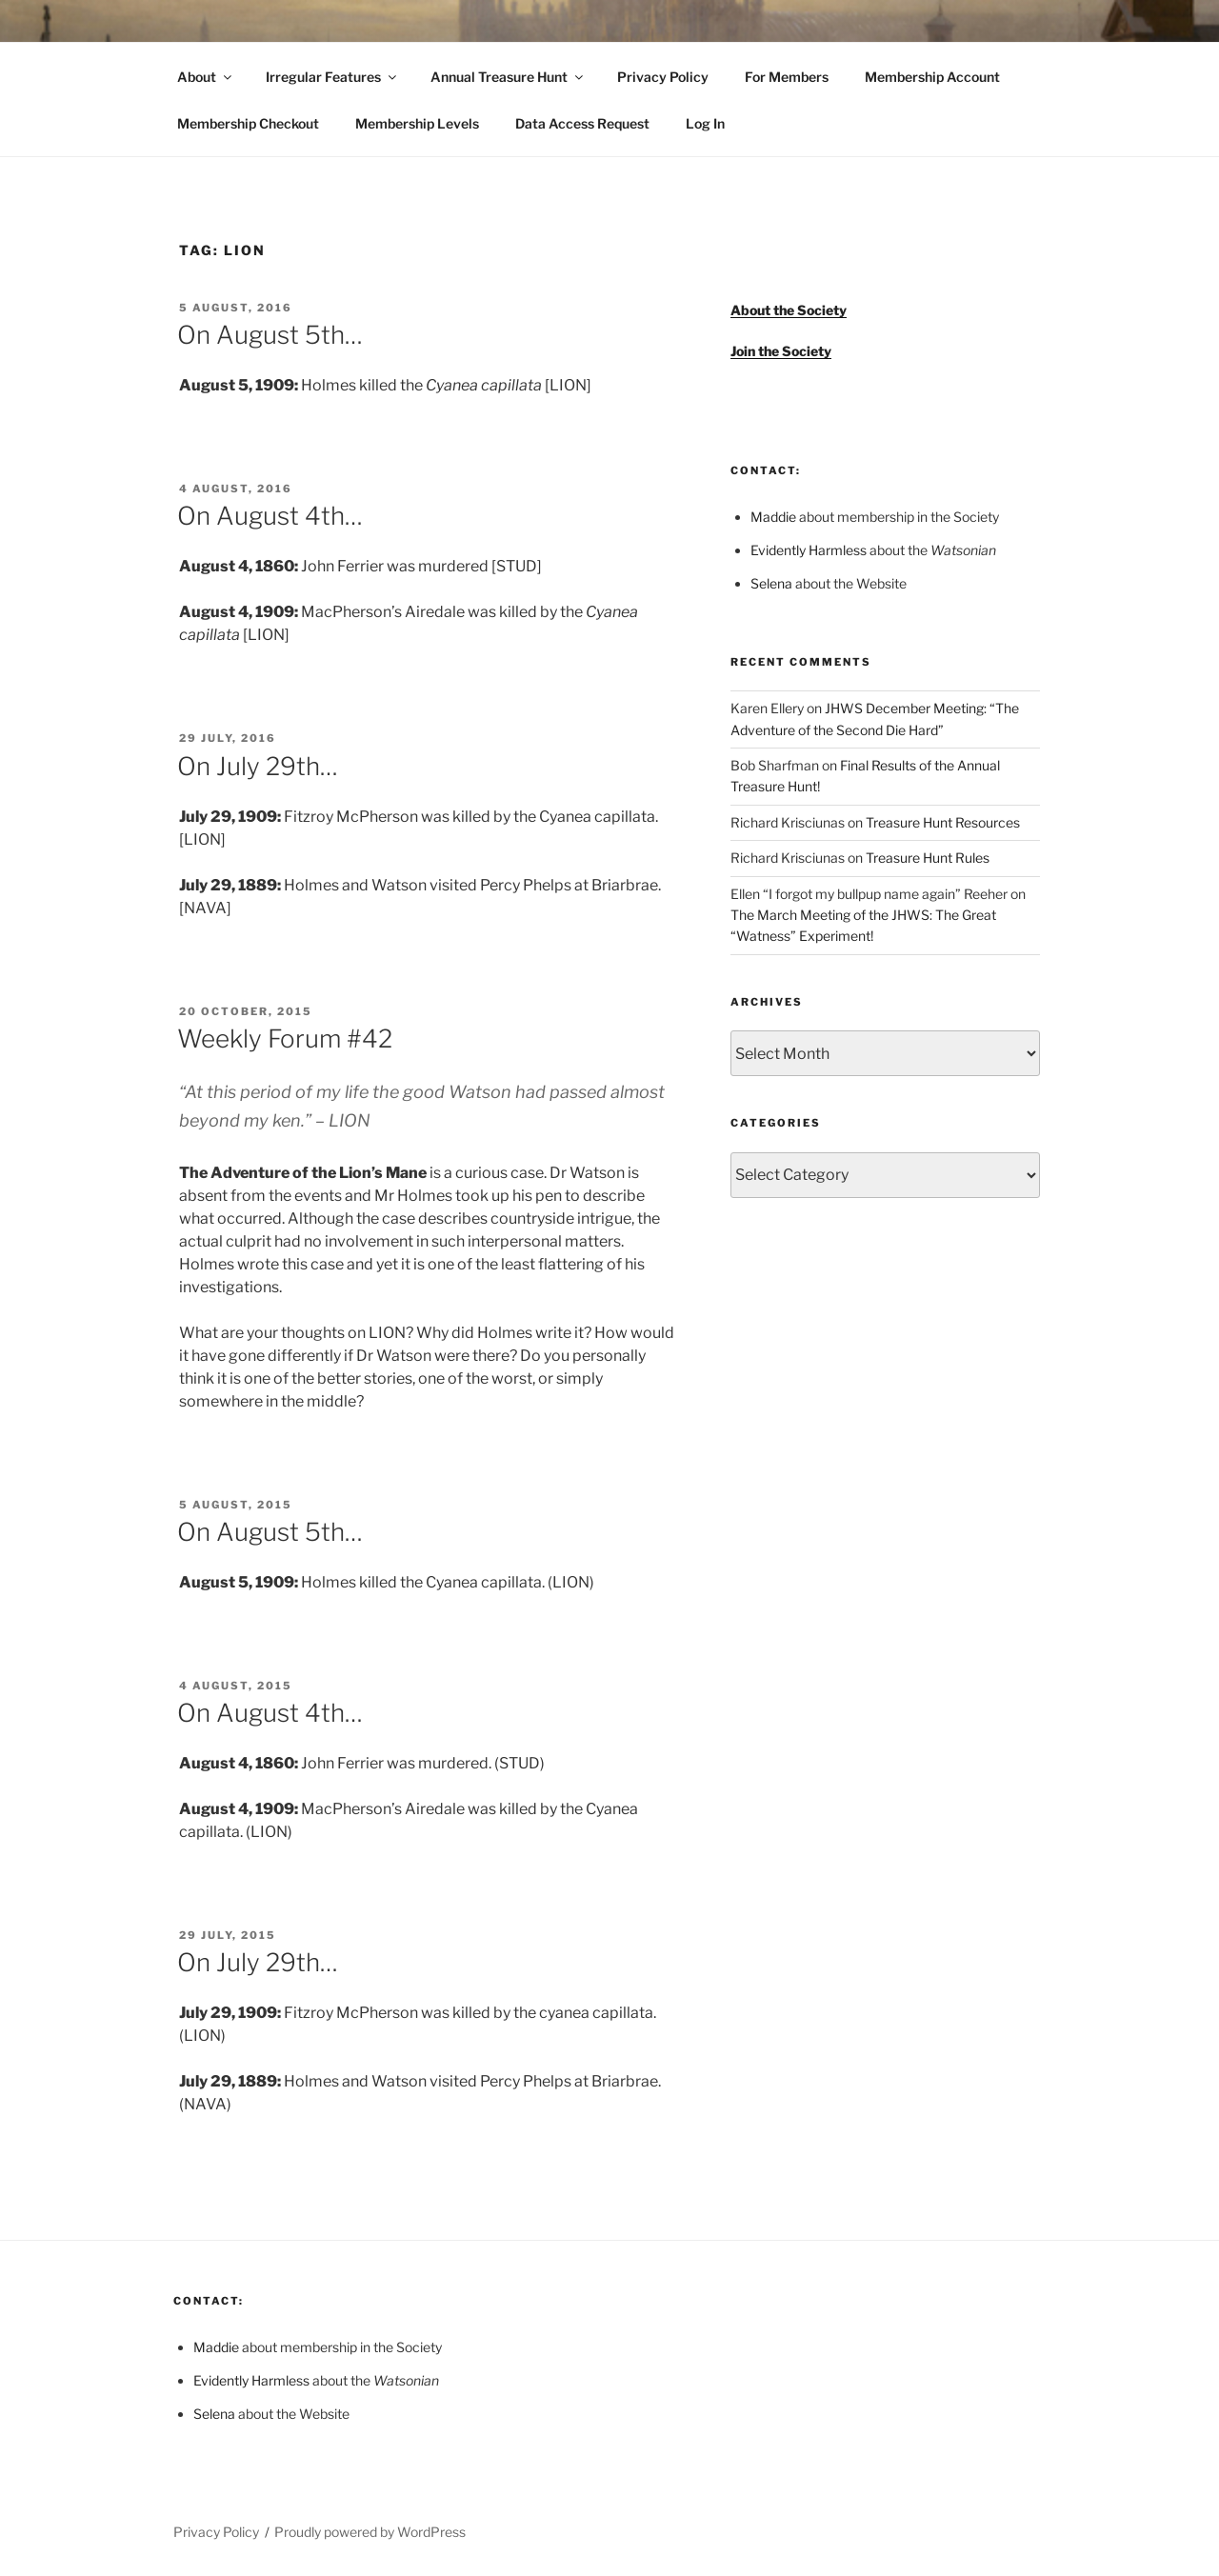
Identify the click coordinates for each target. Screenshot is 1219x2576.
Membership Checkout (248, 123)
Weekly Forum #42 (284, 1038)
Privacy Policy (663, 77)
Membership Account (932, 77)
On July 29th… (257, 766)
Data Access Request (582, 123)
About (205, 77)
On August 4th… (270, 515)
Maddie (773, 517)
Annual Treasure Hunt (508, 77)
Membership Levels (417, 123)
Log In (705, 123)
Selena (771, 583)
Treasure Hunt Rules (927, 857)
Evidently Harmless (808, 550)
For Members (787, 77)
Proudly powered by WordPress (370, 2532)
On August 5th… (270, 334)
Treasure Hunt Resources (943, 822)
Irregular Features (332, 77)
